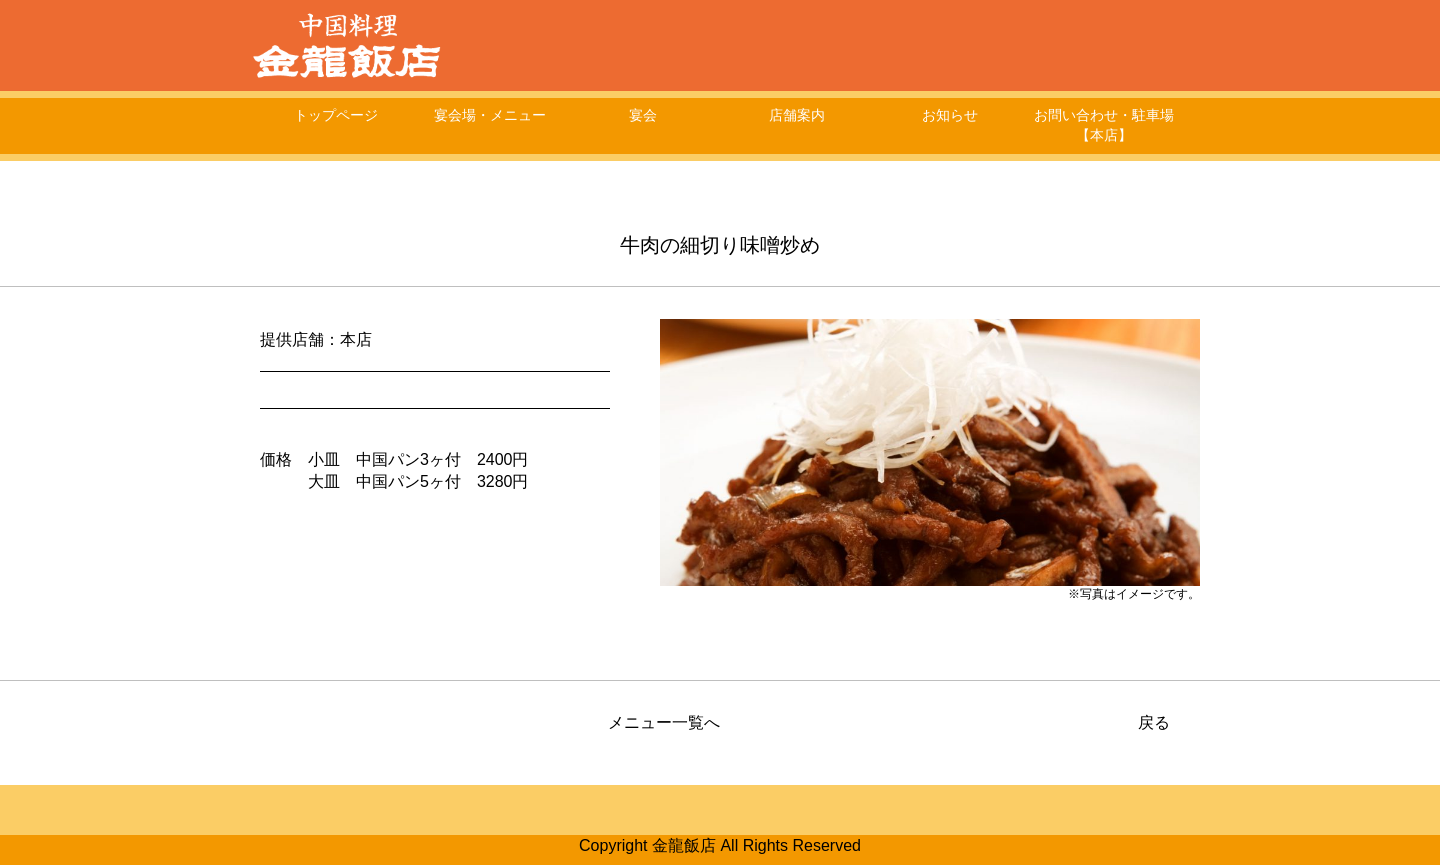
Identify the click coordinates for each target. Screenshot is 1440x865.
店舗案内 (797, 115)
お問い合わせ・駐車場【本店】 (1104, 125)
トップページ (336, 115)
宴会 (643, 115)
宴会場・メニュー (490, 115)
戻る (1154, 722)
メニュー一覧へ (664, 722)
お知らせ (950, 115)
